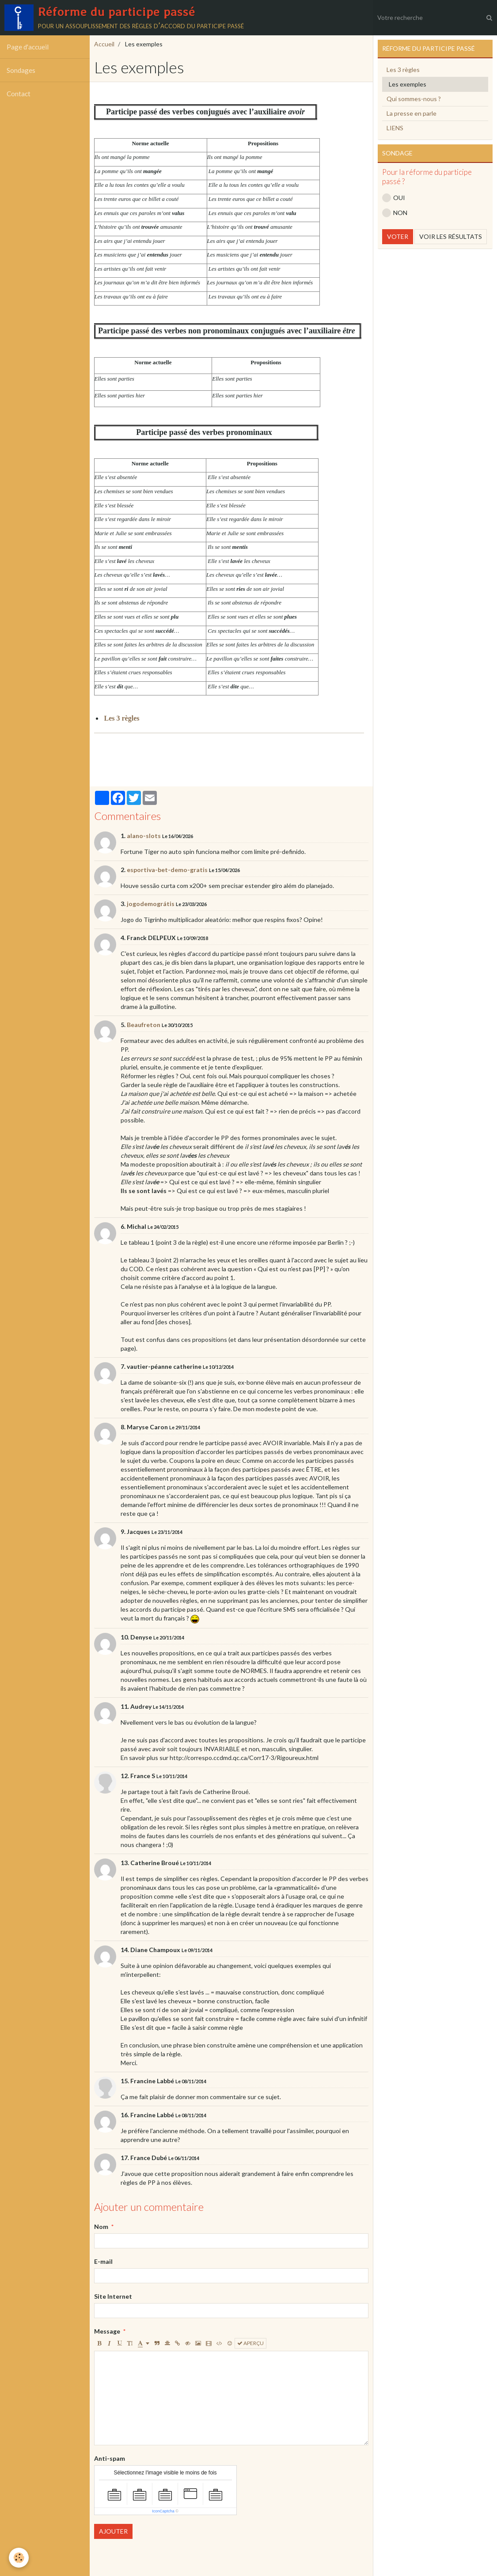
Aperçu (250, 2343)
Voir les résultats (450, 236)
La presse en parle (411, 113)
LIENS (395, 128)
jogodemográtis (151, 903)
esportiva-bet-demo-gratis (167, 869)
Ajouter (113, 2531)
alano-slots (144, 835)
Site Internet (113, 2296)
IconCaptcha (163, 2511)
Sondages (21, 70)
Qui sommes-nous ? (414, 98)
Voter (397, 236)
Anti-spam (109, 2458)
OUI (393, 197)
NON (394, 212)
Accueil (104, 44)
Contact (18, 94)
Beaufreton (143, 1024)
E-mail (103, 2261)
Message (107, 2331)
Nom (101, 2226)
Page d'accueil (28, 47)
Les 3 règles (403, 69)
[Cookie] (19, 2558)
